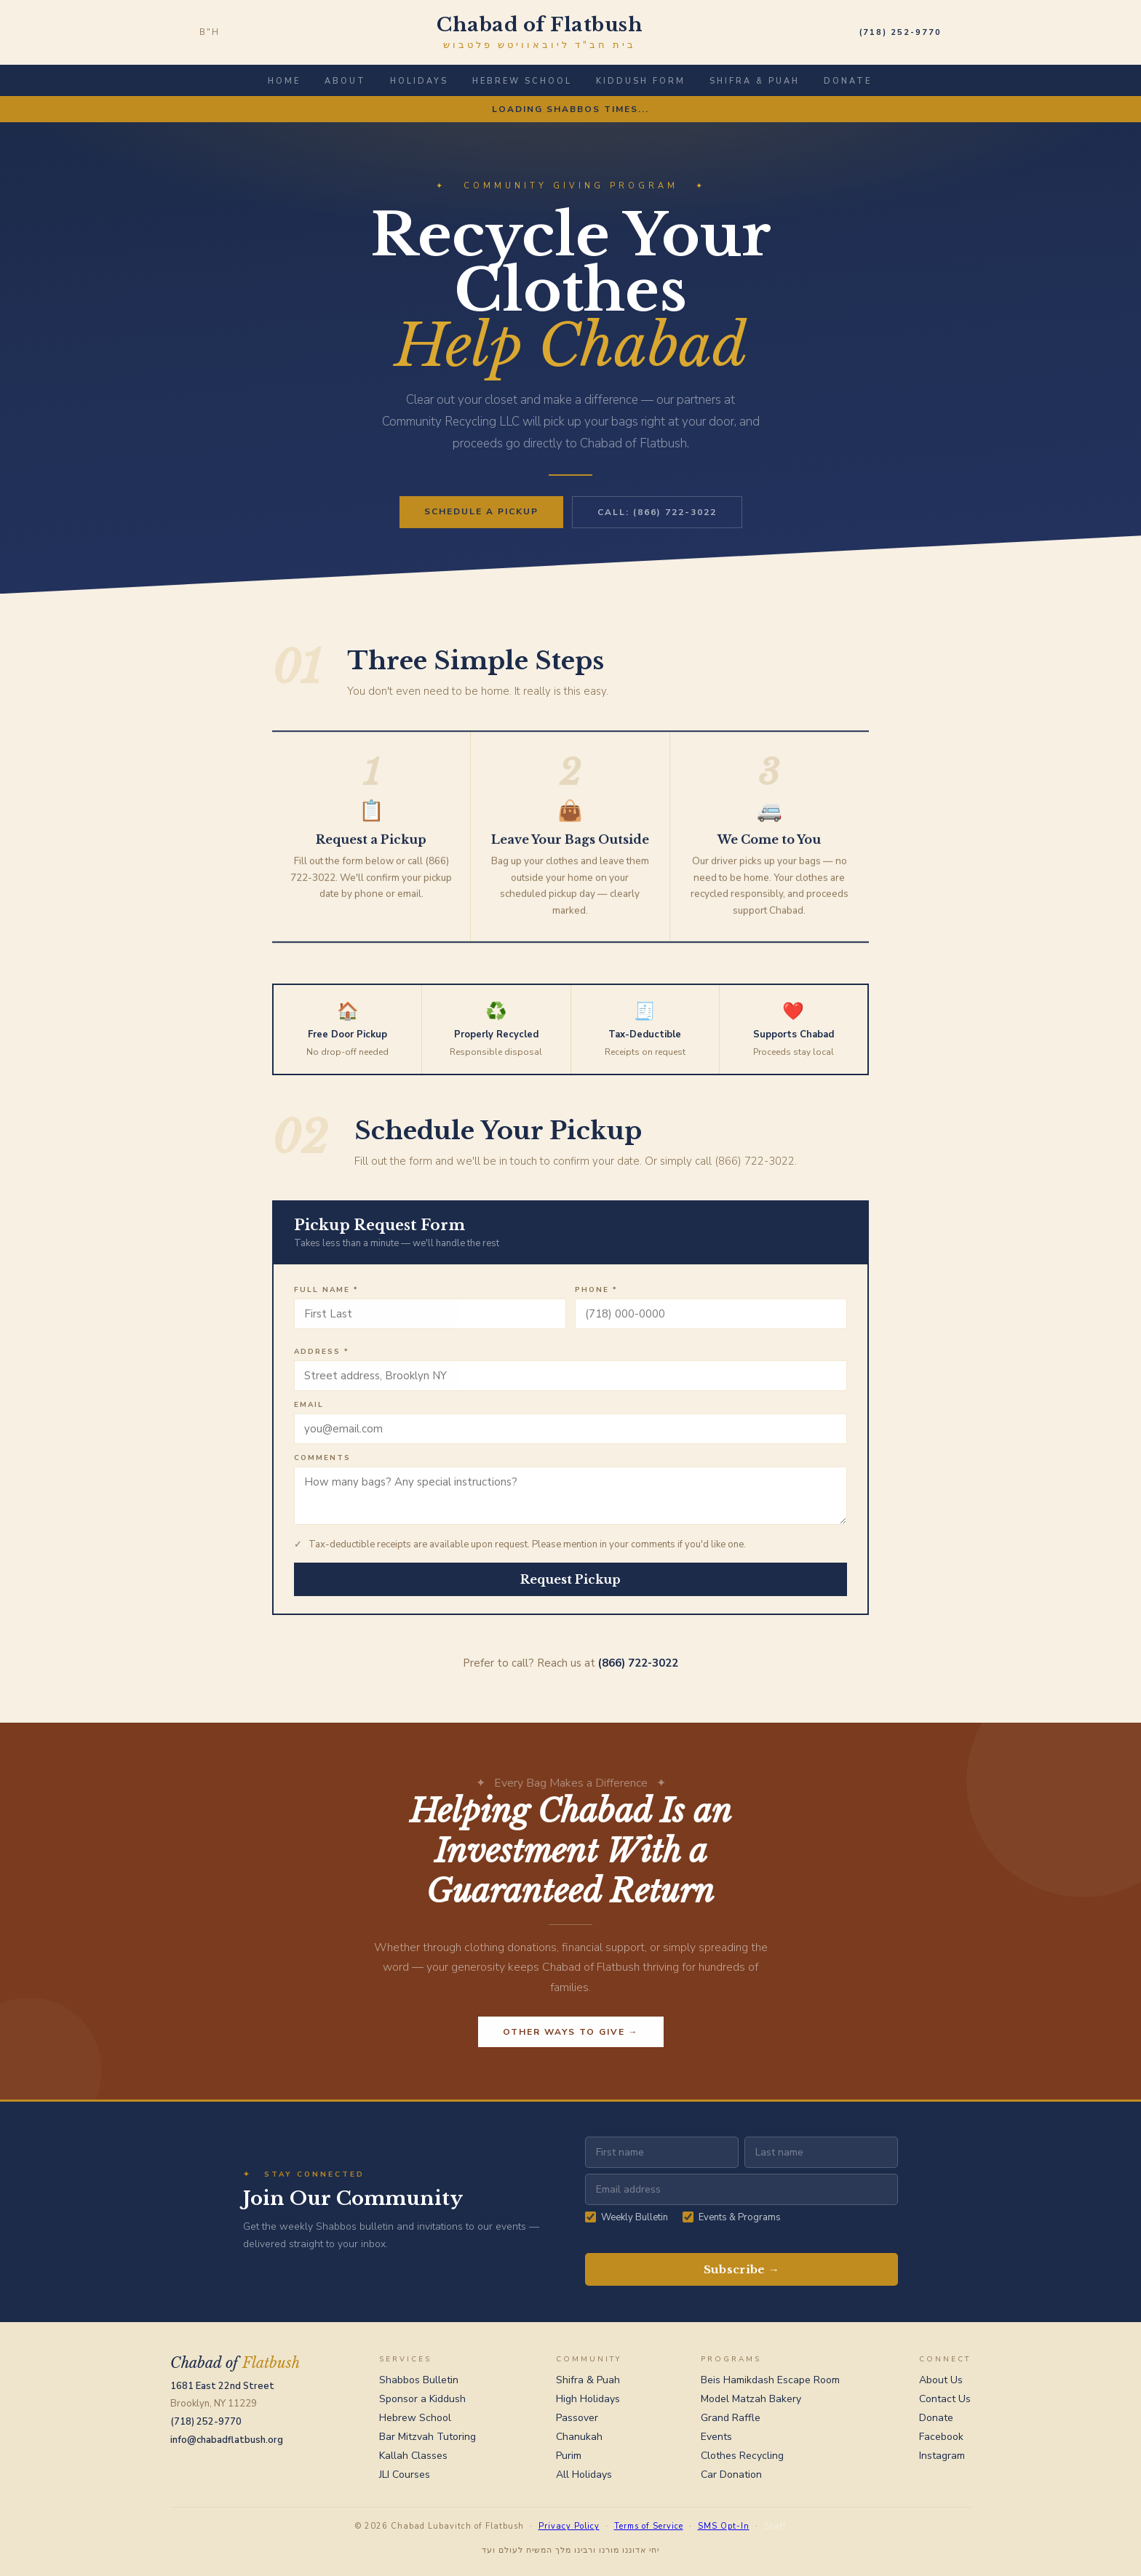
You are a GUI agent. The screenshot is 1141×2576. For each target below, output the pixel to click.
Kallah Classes (413, 2456)
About (345, 81)
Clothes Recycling (742, 2456)
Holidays (419, 81)
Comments (322, 1464)
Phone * (596, 1296)
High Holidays (588, 2399)
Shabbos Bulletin (418, 2380)
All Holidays (584, 2474)
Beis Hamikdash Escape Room (770, 2380)
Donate (848, 81)
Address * (321, 1358)
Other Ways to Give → (571, 2037)
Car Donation (731, 2474)
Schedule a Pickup (481, 511)
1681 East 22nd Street (222, 2386)
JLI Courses (404, 2474)
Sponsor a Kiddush (422, 2399)
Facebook (941, 2437)
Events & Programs (732, 2217)
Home (284, 81)
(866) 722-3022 (638, 1669)
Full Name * (326, 1296)
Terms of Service (648, 2526)
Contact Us (945, 2399)
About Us (941, 2380)
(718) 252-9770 (900, 32)
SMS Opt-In (724, 2526)
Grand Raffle (730, 2418)
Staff (775, 2526)
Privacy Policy (569, 2526)
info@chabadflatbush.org (226, 2440)
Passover (577, 2418)
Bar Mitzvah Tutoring (427, 2437)
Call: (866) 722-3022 (657, 512)
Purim (568, 2456)
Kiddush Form (640, 81)
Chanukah (579, 2437)
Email (309, 1411)
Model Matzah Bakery (751, 2399)
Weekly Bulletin (626, 2217)
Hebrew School (522, 81)
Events (716, 2437)
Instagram (942, 2456)
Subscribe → (741, 2269)
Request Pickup (570, 1586)
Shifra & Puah (754, 81)
